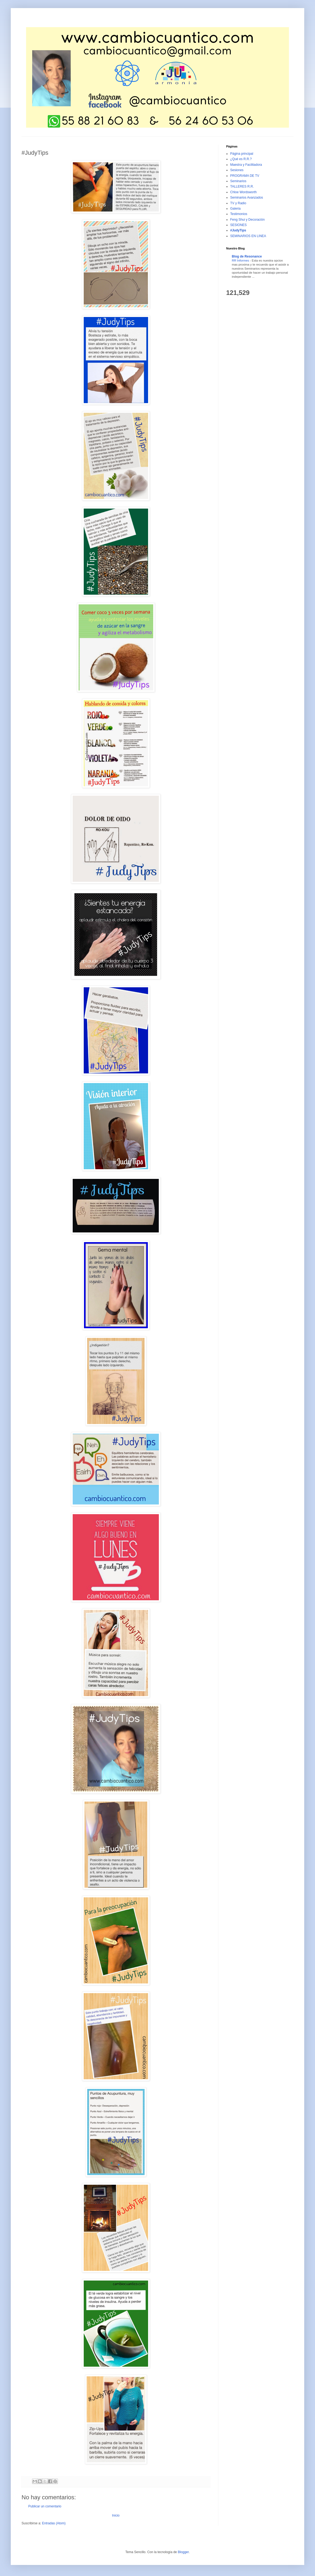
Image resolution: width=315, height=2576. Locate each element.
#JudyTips (238, 230)
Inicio (116, 2515)
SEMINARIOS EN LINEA (248, 236)
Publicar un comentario (44, 2506)
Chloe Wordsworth (243, 192)
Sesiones (236, 170)
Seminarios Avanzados (246, 197)
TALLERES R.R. (242, 186)
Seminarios (238, 181)
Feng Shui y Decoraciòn (247, 219)
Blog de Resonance (247, 256)
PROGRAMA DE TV (244, 176)
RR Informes (241, 260)
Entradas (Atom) (53, 2523)
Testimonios (238, 214)
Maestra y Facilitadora (246, 165)
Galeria (235, 208)
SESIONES (238, 225)
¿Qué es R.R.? (241, 159)
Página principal (241, 154)
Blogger (183, 2552)
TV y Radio (238, 203)
